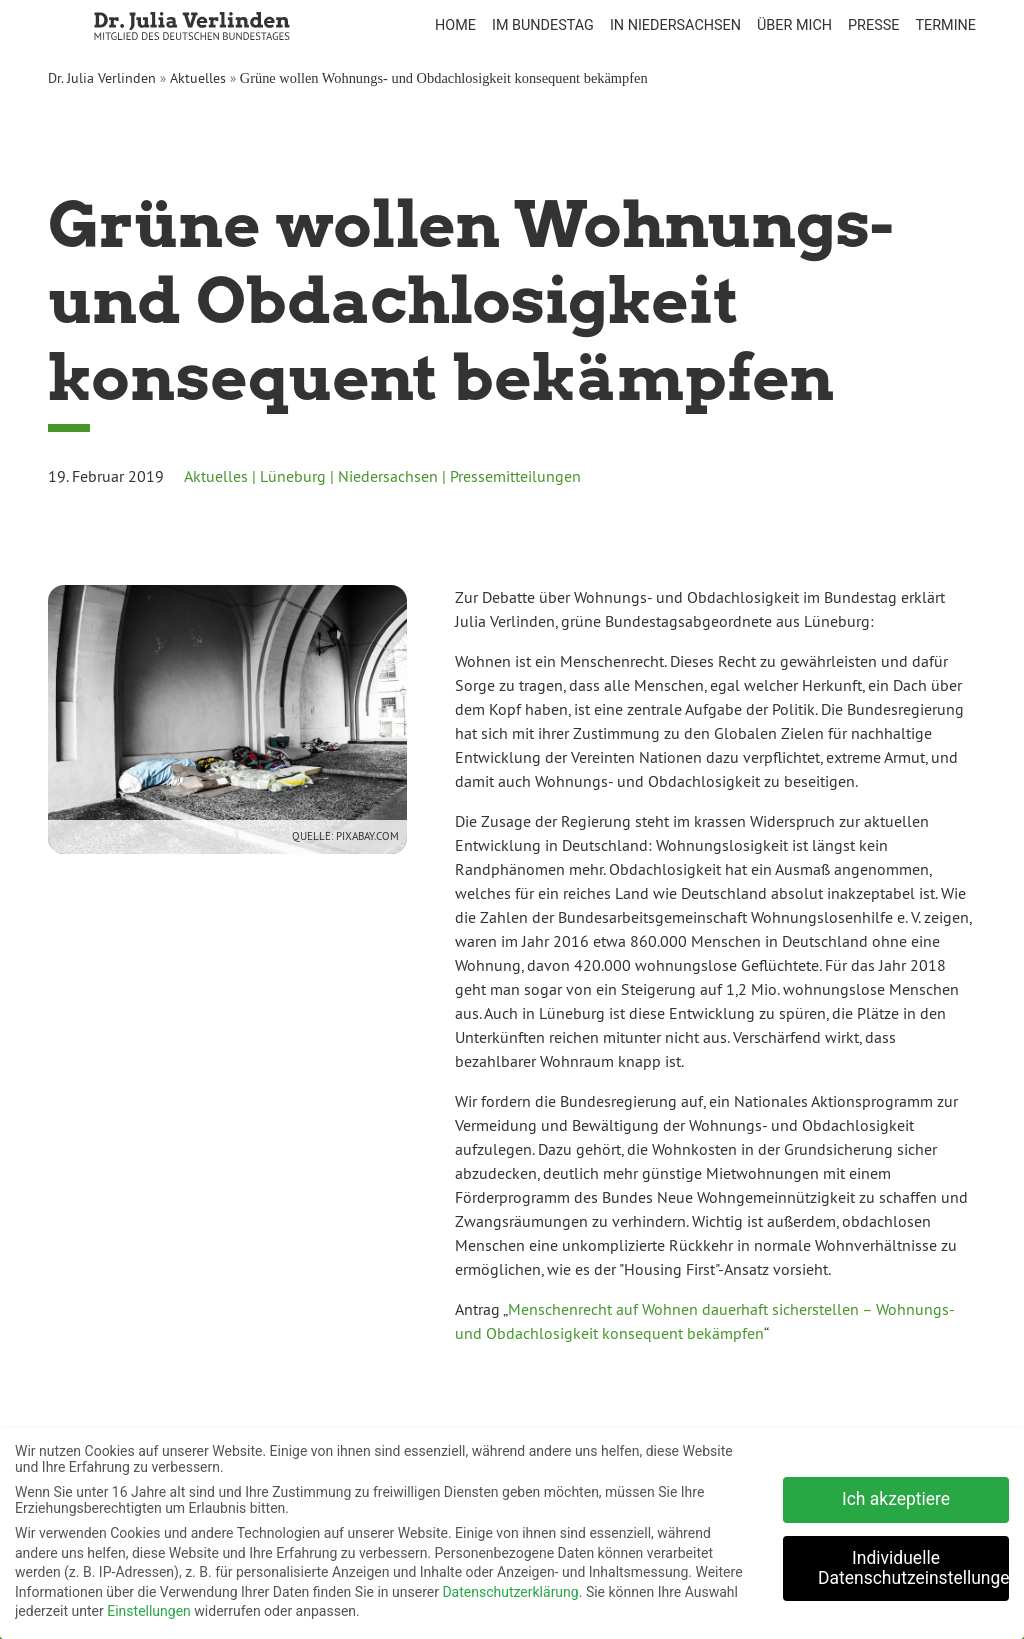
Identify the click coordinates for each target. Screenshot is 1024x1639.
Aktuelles (198, 78)
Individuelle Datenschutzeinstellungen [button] (913, 1565)
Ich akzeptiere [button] (896, 1496)
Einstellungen (149, 1608)
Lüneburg (293, 476)
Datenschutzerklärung (510, 1588)
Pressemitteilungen (515, 476)
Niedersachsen (388, 476)
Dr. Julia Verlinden (102, 78)
